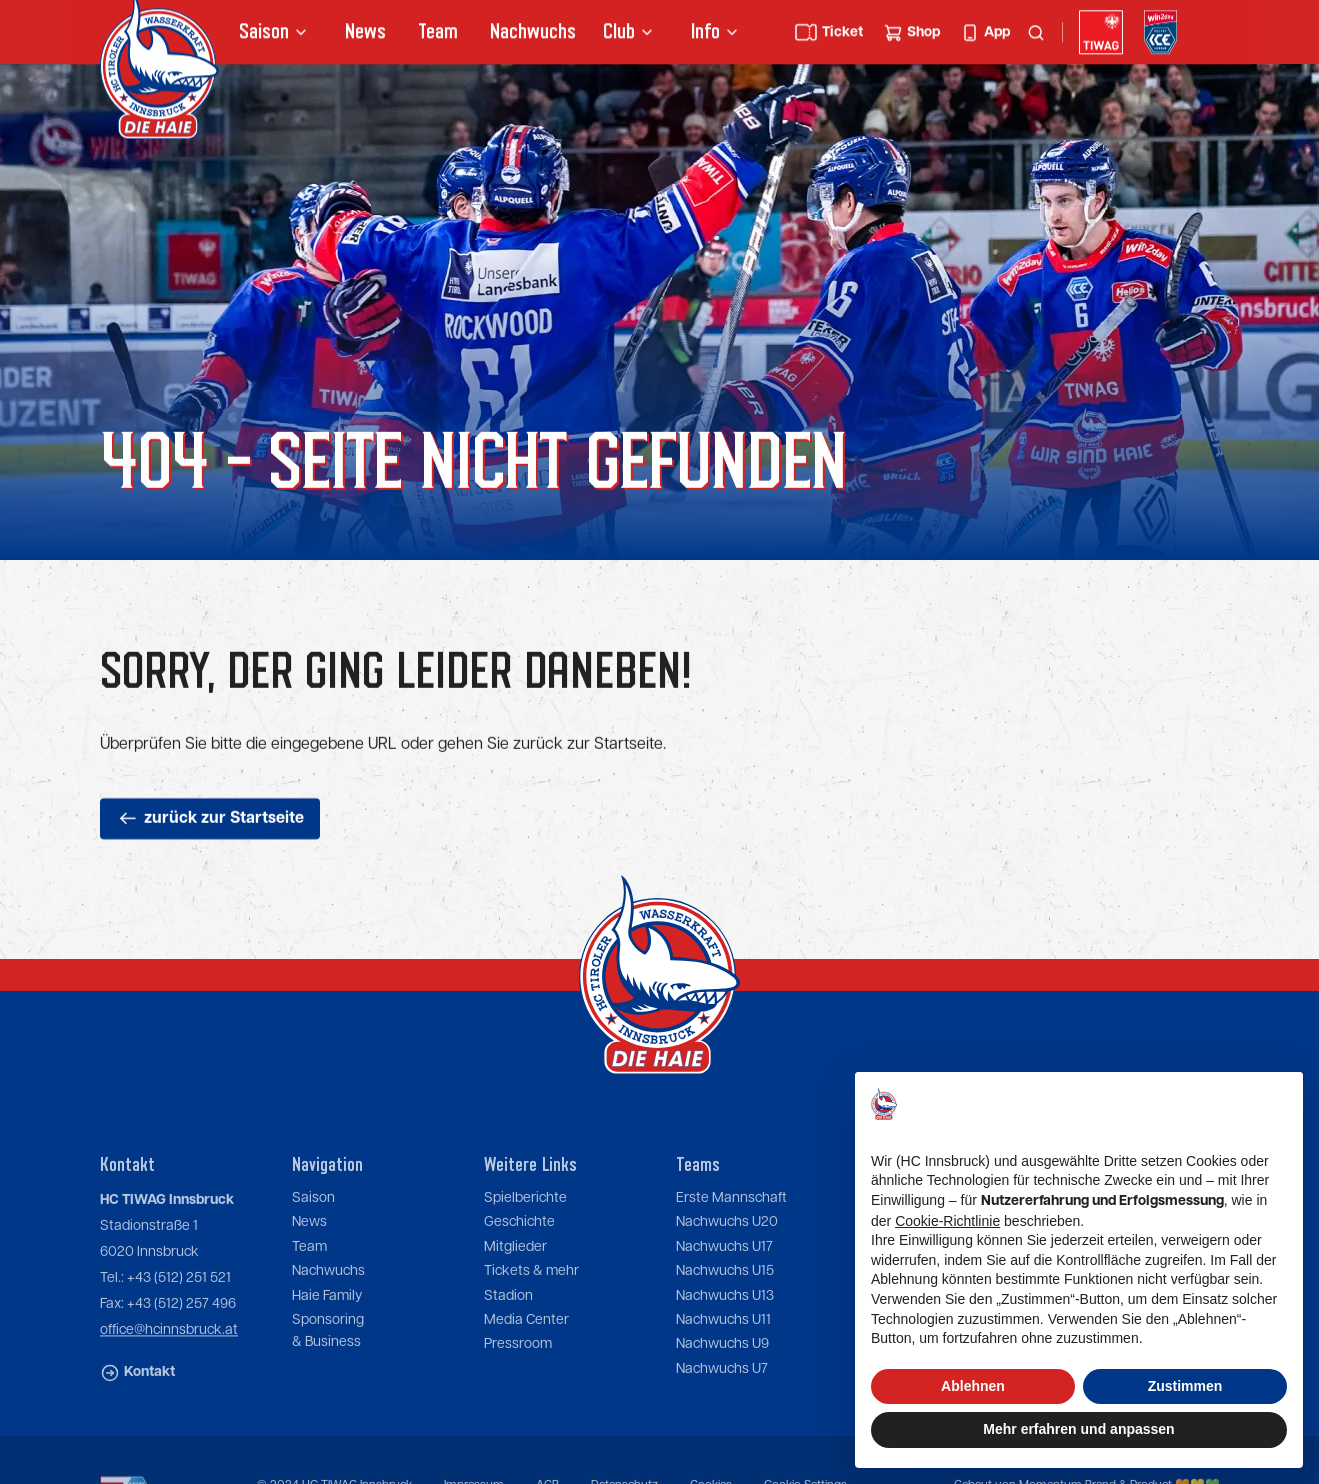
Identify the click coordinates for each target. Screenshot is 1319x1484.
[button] (275, 34)
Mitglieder (515, 1277)
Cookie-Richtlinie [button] (947, 1221)
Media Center (526, 1351)
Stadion (508, 1326)
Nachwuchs (532, 33)
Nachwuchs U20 (727, 1253)
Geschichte (519, 1253)
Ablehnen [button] (973, 1386)
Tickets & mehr (531, 1302)
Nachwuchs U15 (725, 1302)
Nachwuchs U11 (723, 1351)
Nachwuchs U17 (724, 1277)
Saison (313, 1229)
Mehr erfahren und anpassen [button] (1078, 1429)
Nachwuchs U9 (722, 1375)
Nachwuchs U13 (725, 1326)
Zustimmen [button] (1185, 1386)
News (364, 33)
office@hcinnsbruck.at (169, 1361)
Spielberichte (525, 1229)
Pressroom (518, 1375)
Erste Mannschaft (731, 1229)
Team (437, 33)
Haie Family (327, 1326)
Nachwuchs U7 (722, 1399)
